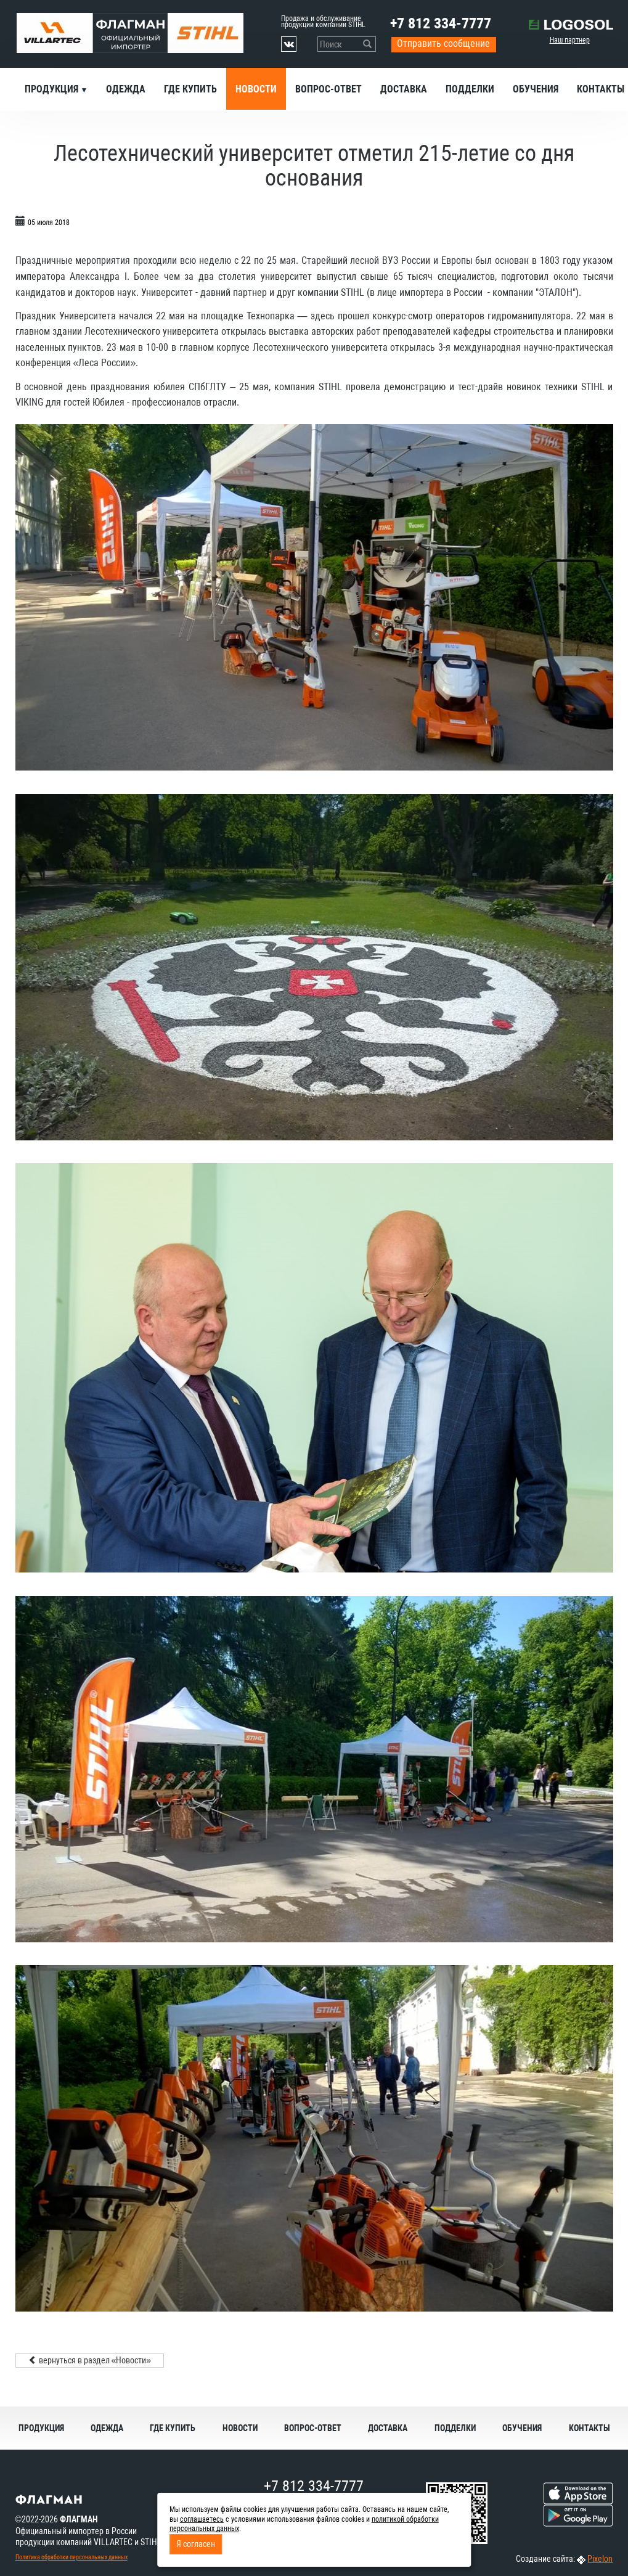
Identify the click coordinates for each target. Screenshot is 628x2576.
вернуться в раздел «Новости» (90, 2360)
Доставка (403, 89)
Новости (256, 89)
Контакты (589, 2428)
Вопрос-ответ (328, 89)
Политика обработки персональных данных (71, 2557)
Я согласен (195, 2544)
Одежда (125, 89)
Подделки (470, 89)
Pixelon (600, 2559)
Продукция (53, 89)
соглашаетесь (202, 2519)
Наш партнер (570, 40)
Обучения (535, 89)
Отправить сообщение (443, 43)
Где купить (190, 89)
